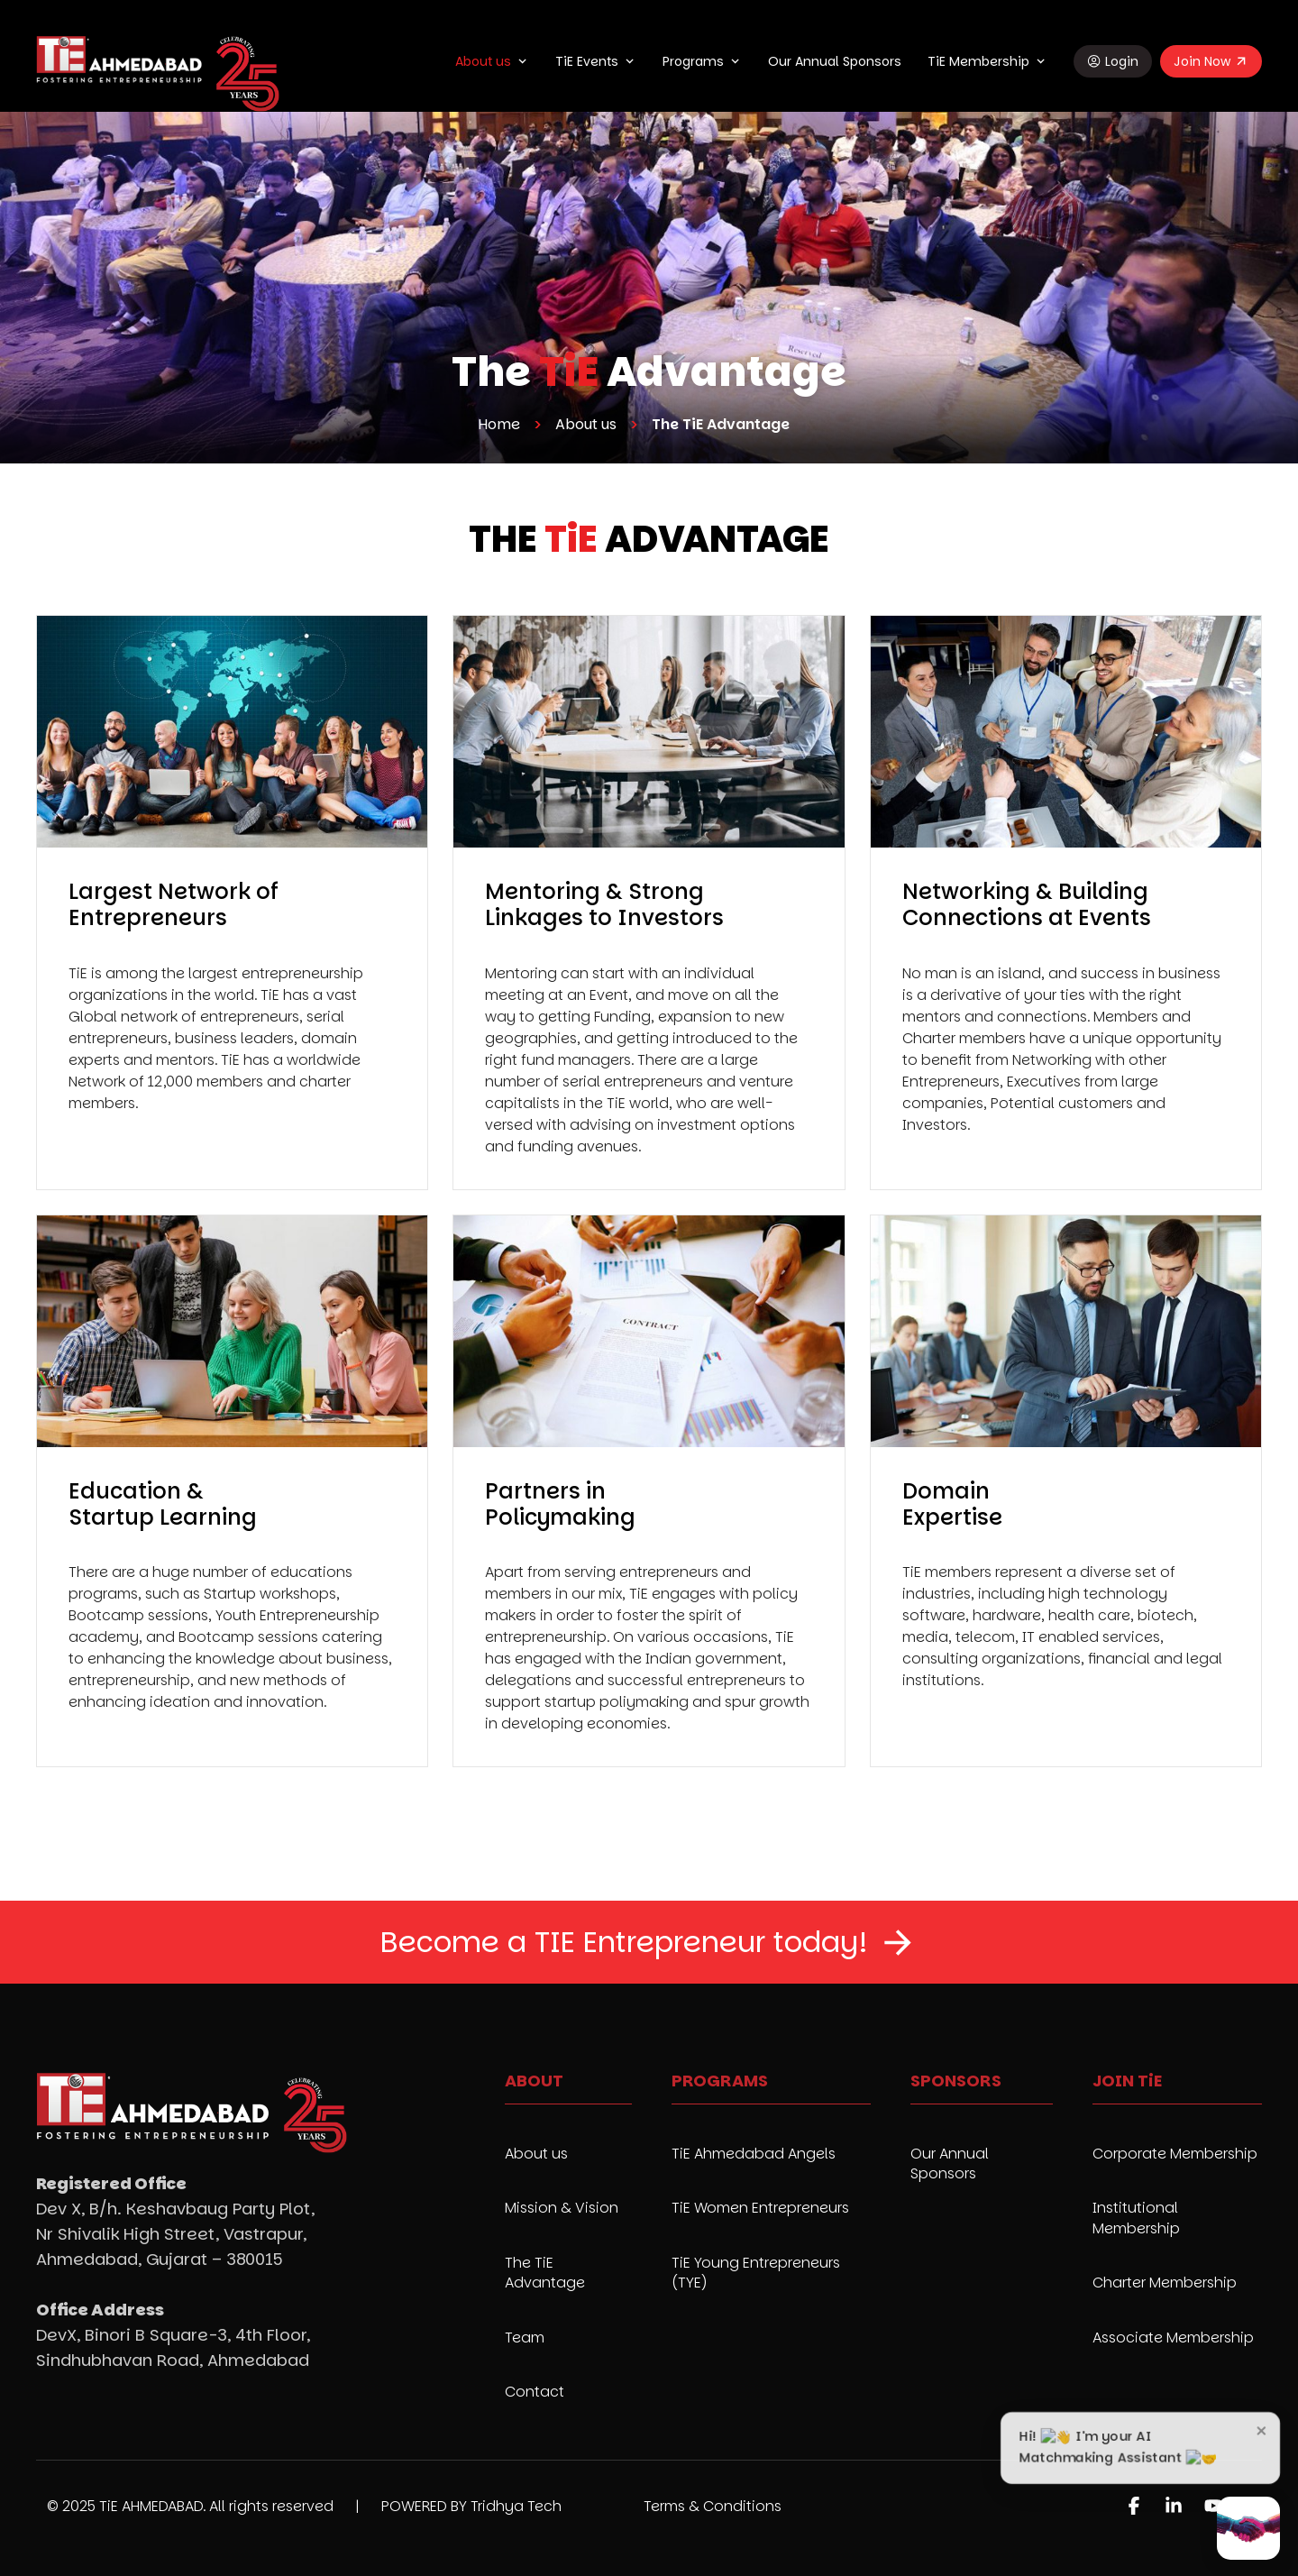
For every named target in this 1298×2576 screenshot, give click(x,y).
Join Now (1202, 61)
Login (1121, 61)
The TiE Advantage (545, 2273)
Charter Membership (1164, 2283)
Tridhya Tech (516, 2506)
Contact (534, 2392)
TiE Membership (978, 61)
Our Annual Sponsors (834, 61)
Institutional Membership (1136, 2218)
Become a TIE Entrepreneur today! (624, 1942)
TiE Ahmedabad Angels (754, 2154)
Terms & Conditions (713, 2506)
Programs (693, 61)
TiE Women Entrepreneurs (760, 2208)
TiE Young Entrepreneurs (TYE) (756, 2273)
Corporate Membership (1174, 2154)
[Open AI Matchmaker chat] (1248, 2528)
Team (524, 2338)
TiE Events (586, 61)
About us (483, 61)
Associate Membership (1173, 2338)
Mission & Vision (561, 2208)
